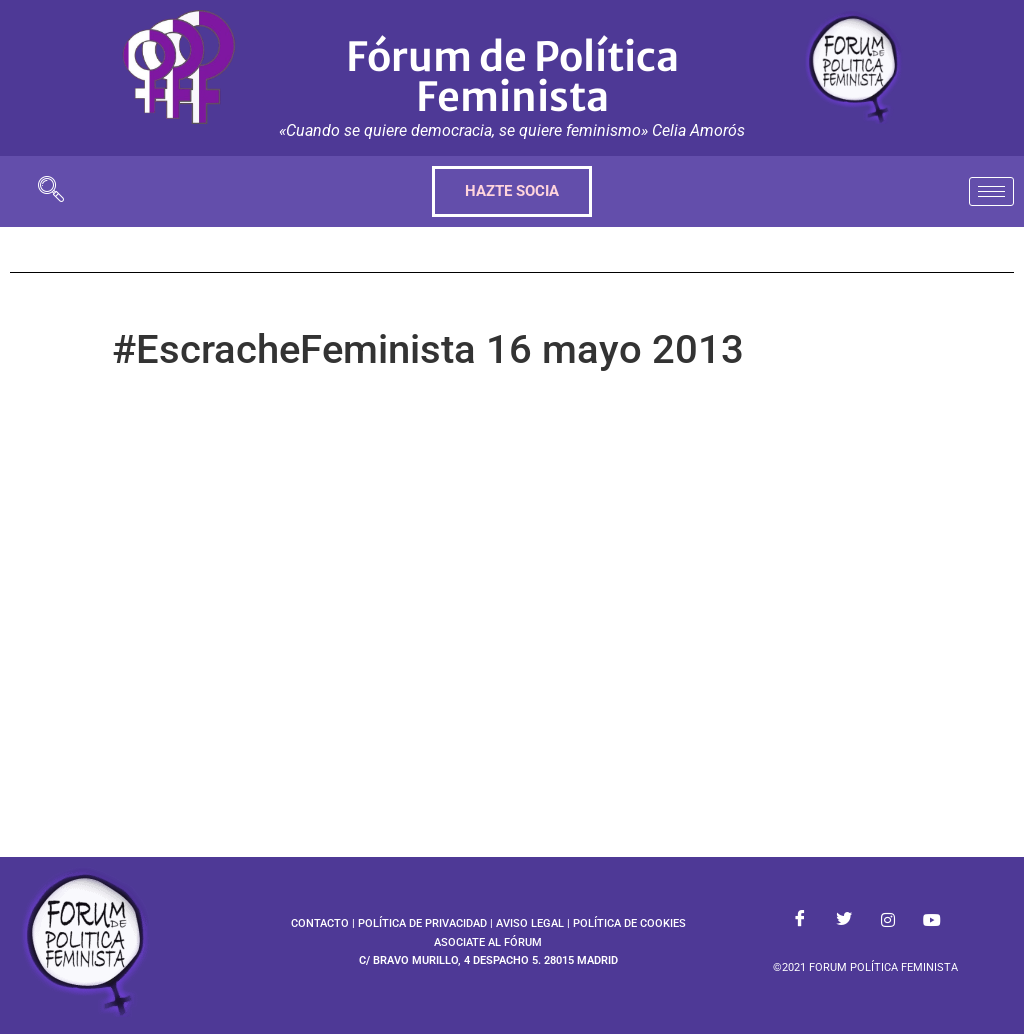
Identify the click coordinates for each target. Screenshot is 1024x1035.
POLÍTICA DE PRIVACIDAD (422, 923)
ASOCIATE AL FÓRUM (488, 942)
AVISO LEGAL (530, 923)
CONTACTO (320, 923)
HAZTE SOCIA (512, 191)
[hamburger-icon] (991, 191)
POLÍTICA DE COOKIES (629, 923)
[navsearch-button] (51, 191)
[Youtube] (932, 920)
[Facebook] (800, 920)
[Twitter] (844, 920)
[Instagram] (888, 920)
